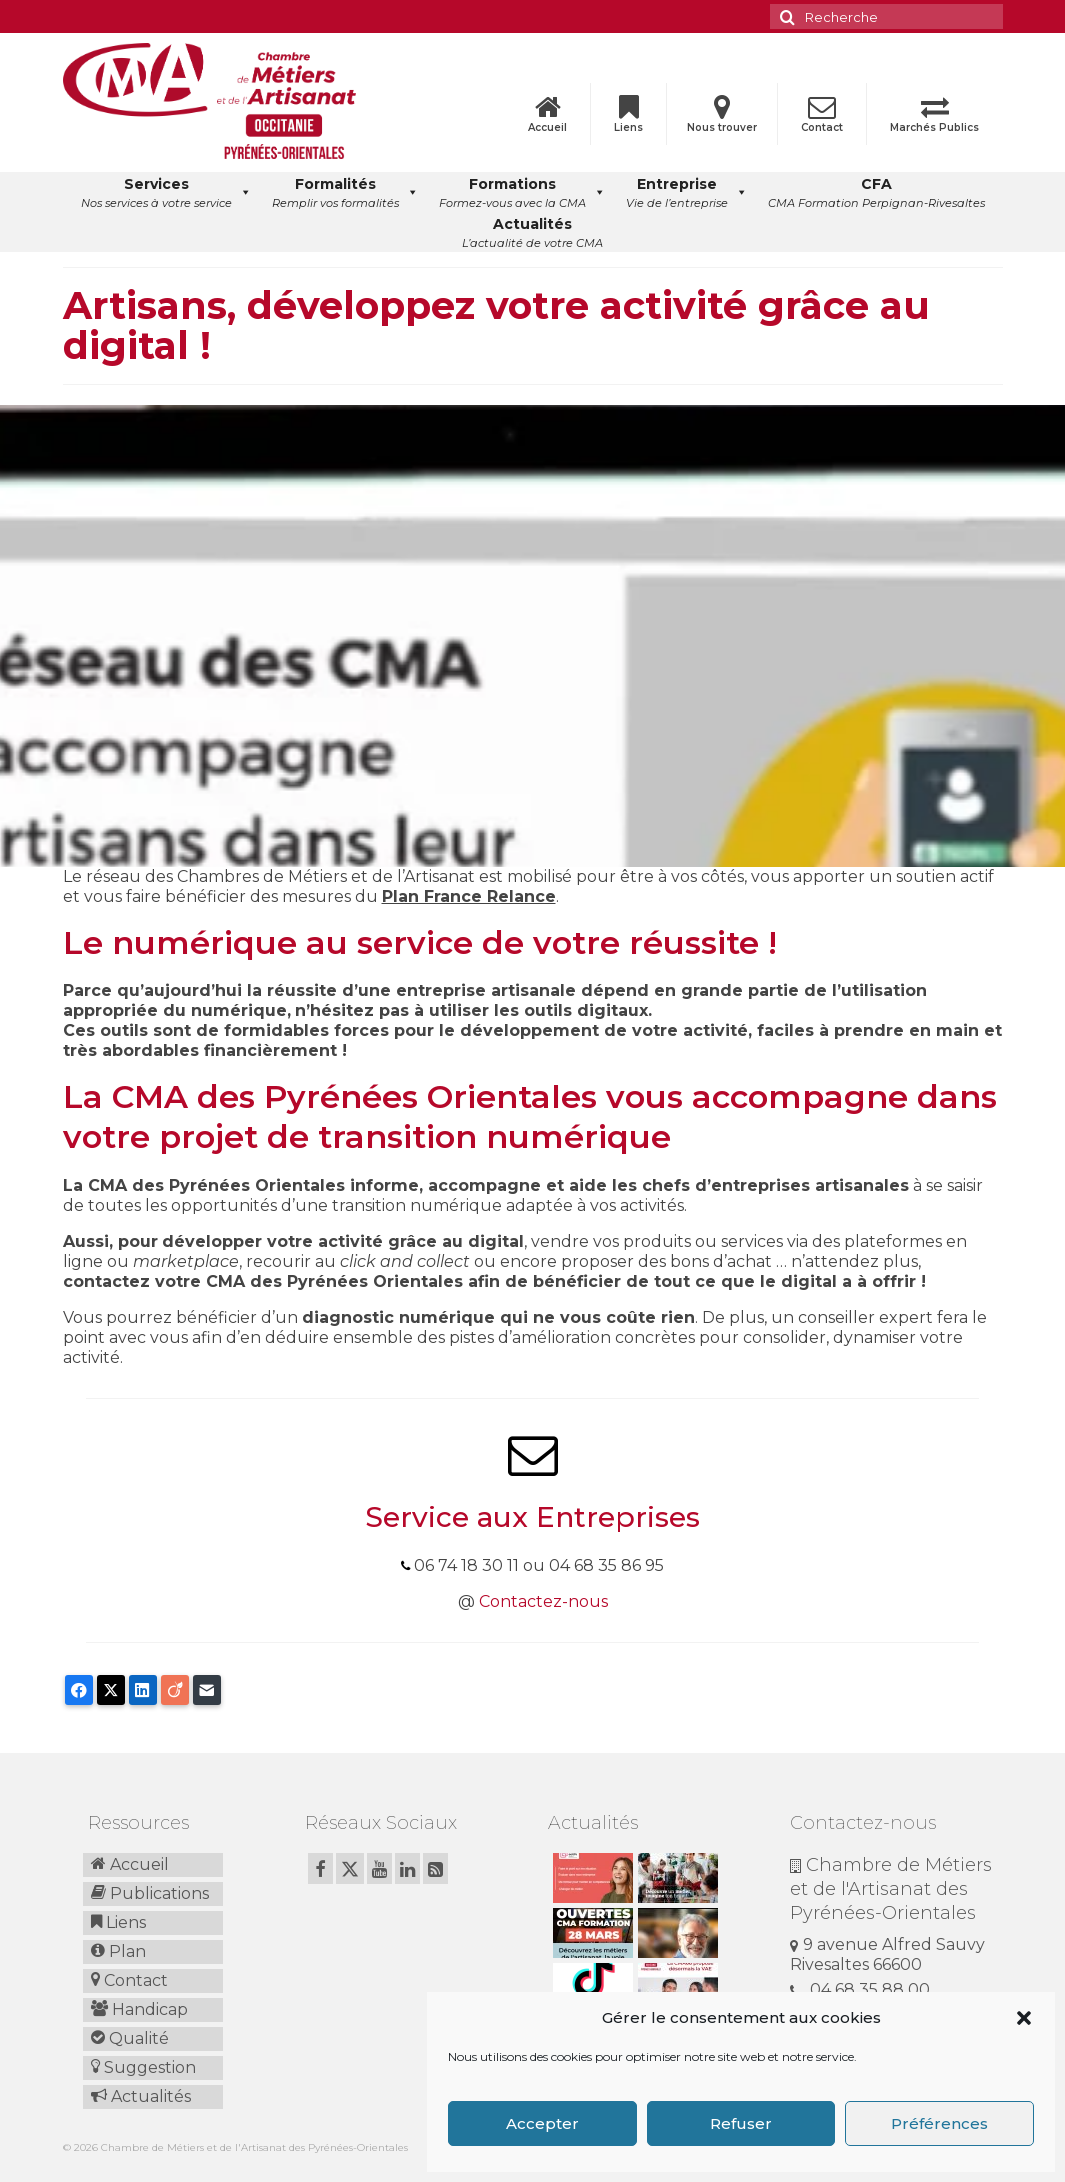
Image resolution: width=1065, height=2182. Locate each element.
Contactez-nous (543, 1601)
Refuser (741, 2123)
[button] (1024, 2018)
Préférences (939, 2123)
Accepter (542, 2123)
